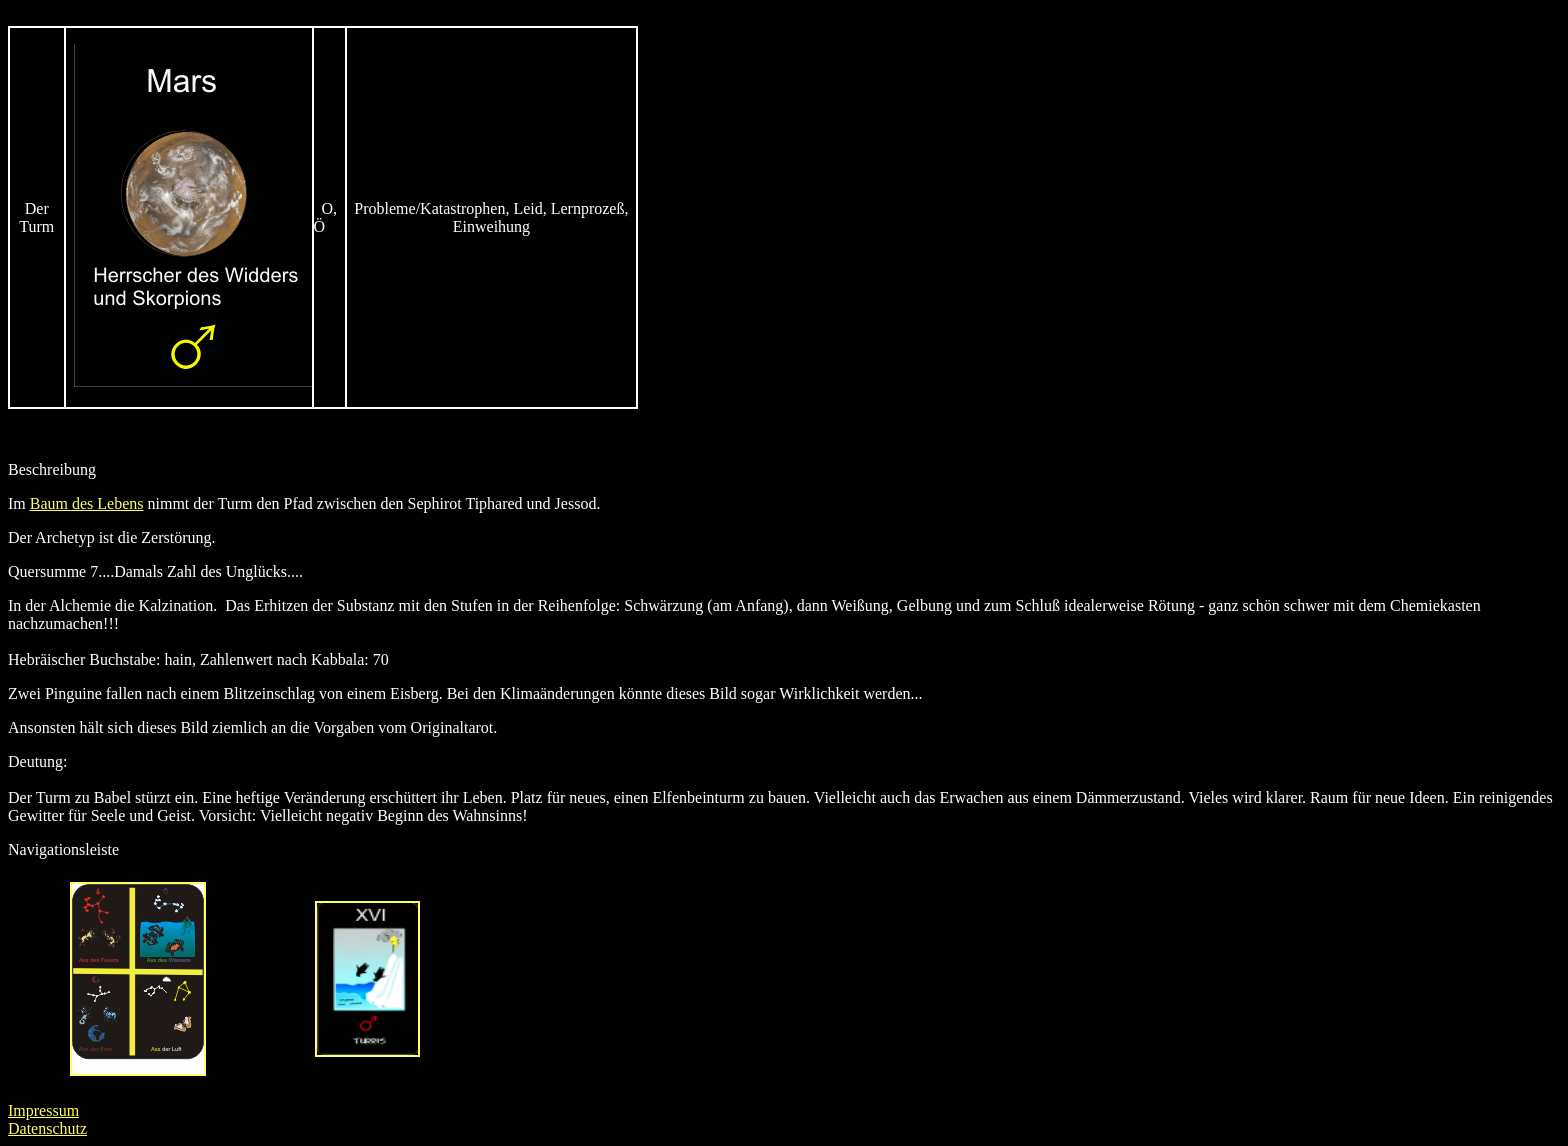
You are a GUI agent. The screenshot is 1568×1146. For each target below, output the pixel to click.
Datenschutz (47, 1128)
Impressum (43, 1110)
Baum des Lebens (87, 503)
